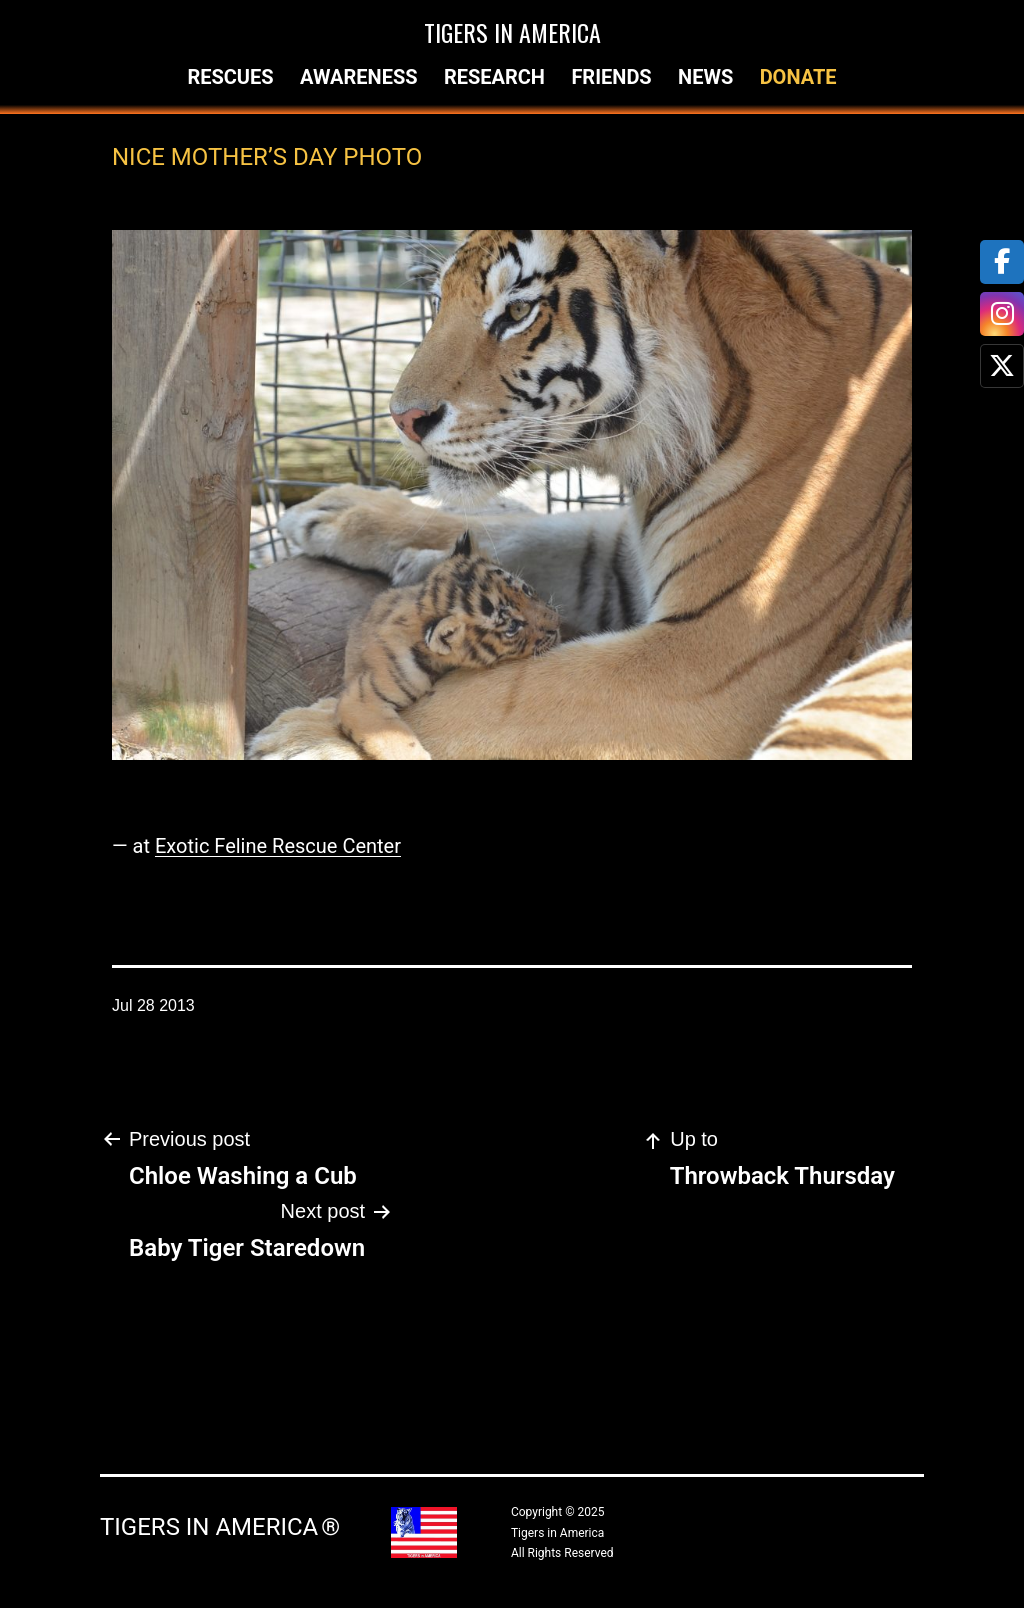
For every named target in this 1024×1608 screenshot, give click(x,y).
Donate (798, 77)
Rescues (230, 77)
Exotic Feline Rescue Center (278, 846)
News (705, 77)
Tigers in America (512, 32)
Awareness (359, 77)
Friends (611, 77)
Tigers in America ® (220, 1527)
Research (494, 77)
